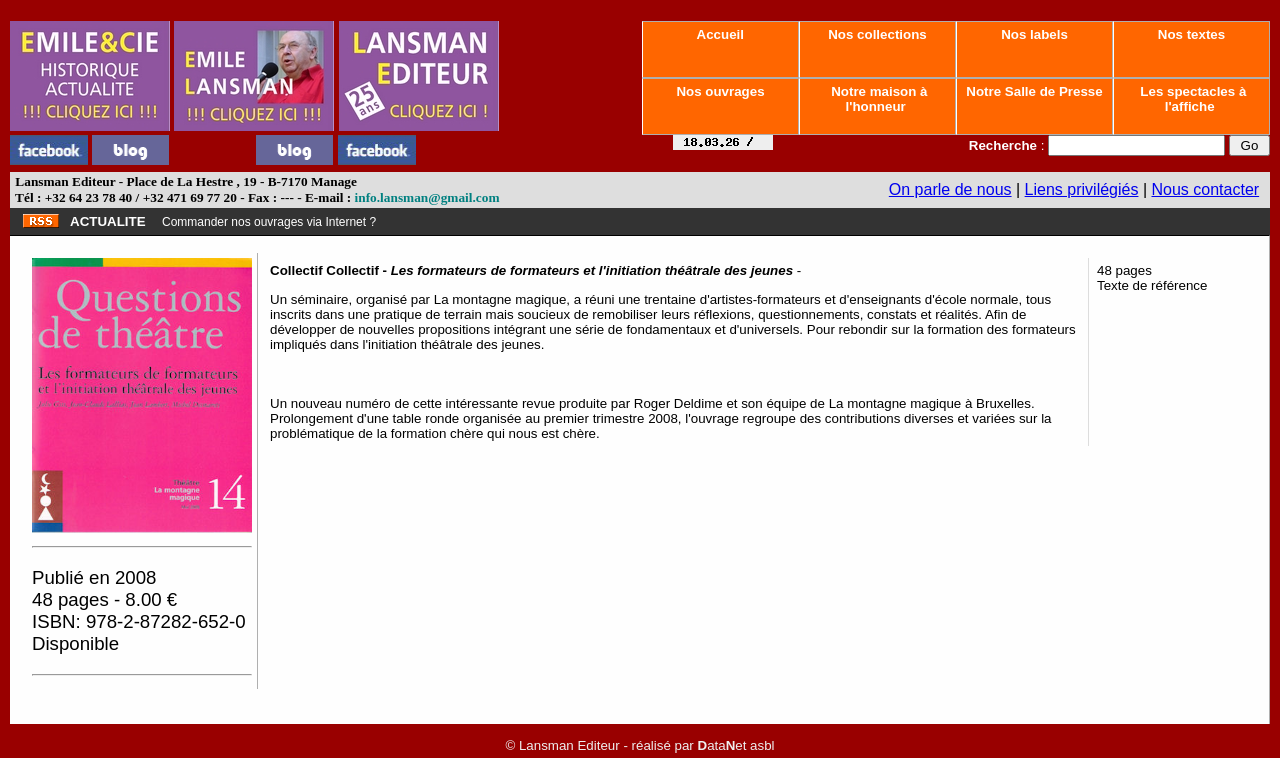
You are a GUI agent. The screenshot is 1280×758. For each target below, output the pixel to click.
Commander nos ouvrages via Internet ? (269, 222)
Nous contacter (1206, 189)
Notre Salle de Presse (1035, 91)
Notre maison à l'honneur (878, 99)
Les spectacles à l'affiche (1192, 99)
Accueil (720, 34)
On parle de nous (950, 189)
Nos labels (1034, 34)
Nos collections (878, 34)
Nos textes (1191, 34)
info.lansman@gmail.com (427, 197)
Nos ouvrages (721, 91)
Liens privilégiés (1082, 189)
